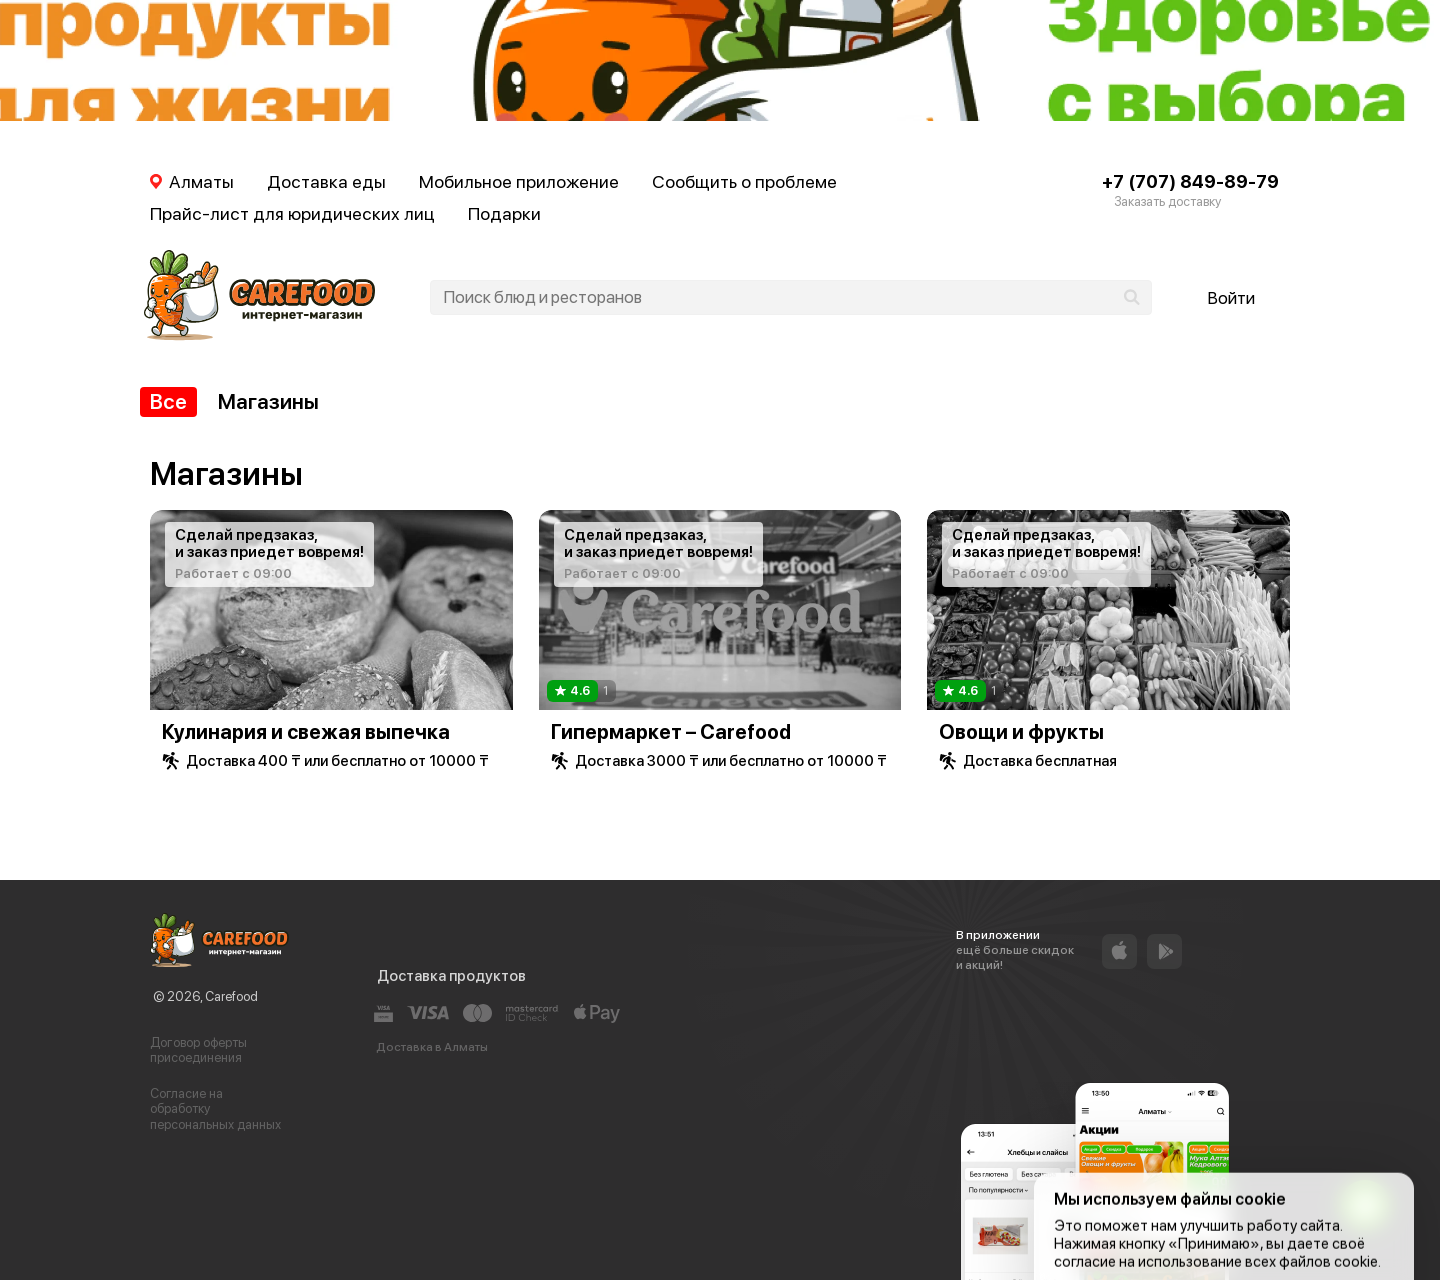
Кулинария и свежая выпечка (306, 732)
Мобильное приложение (519, 181)
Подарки (504, 213)
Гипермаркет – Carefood (671, 732)
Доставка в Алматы (432, 1047)
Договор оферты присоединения (198, 1050)
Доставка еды (326, 181)
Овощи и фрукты (1021, 732)
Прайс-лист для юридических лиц (292, 213)
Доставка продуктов (451, 976)
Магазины (268, 401)
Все (168, 401)
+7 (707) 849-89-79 (1190, 181)
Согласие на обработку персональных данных (215, 1109)
